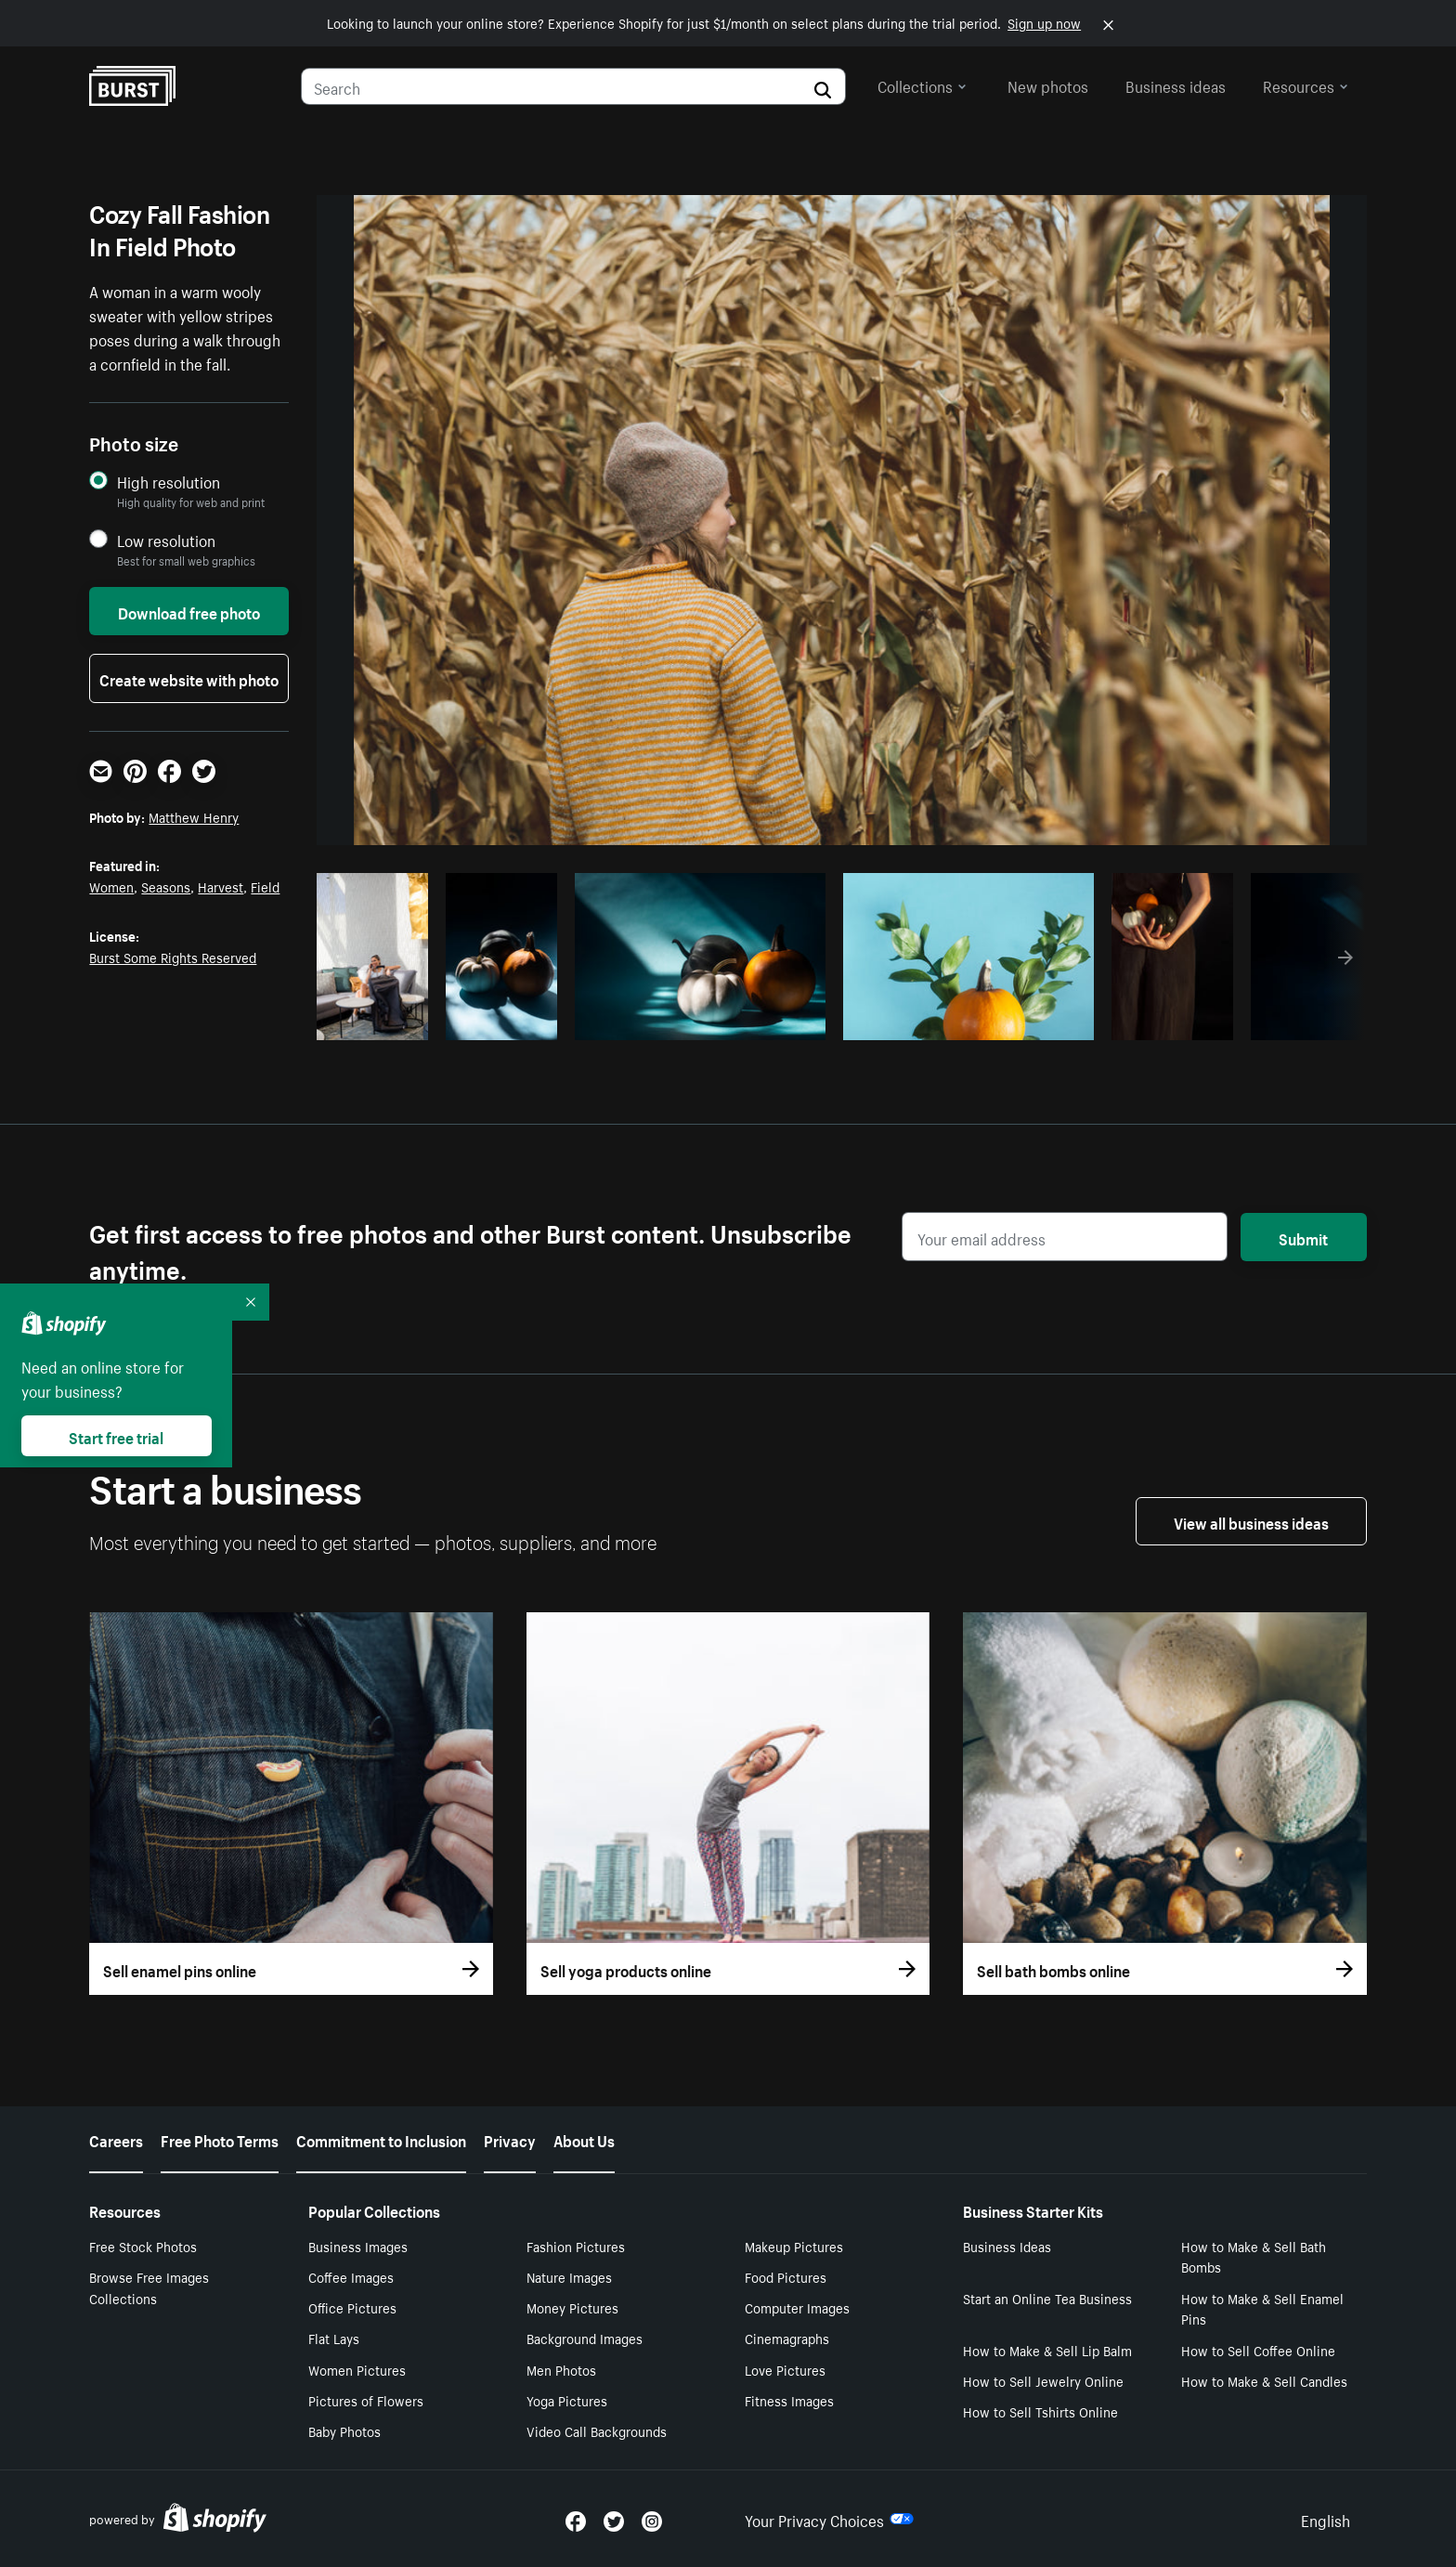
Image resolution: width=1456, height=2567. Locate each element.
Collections (922, 84)
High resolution (168, 481)
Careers (116, 2139)
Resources (1305, 84)
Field (265, 886)
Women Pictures (357, 2369)
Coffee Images (351, 2276)
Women (111, 886)
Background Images (584, 2337)
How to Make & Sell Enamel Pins (1262, 2308)
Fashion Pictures (575, 2245)
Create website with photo (189, 678)
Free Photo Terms (220, 2139)
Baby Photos (344, 2430)
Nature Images (569, 2276)
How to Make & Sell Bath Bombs (1253, 2256)
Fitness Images (789, 2400)
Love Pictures (785, 2369)
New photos (1048, 84)
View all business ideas (1251, 1521)
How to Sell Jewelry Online (1043, 2380)
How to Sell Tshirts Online (1040, 2411)
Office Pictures (352, 2307)
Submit (1303, 1237)
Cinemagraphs (787, 2337)
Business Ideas (1007, 2245)
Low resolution (166, 540)
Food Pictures (785, 2276)
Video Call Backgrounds (596, 2430)
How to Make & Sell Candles (1264, 2380)
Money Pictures (572, 2307)
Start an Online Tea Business (1047, 2297)
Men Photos (561, 2369)
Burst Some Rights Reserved (172, 956)
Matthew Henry (194, 816)
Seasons (165, 886)
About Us (584, 2139)
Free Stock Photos (143, 2245)
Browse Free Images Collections (149, 2287)
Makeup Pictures (794, 2245)
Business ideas (1175, 84)
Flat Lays (333, 2337)
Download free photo (189, 611)
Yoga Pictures (566, 2400)
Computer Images (797, 2307)
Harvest (220, 886)
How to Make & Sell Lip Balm (1047, 2349)
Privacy (510, 2139)
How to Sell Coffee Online (1258, 2349)
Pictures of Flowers (365, 2400)
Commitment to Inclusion (381, 2139)
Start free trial (116, 1436)
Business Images (358, 2245)
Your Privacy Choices (829, 2519)
